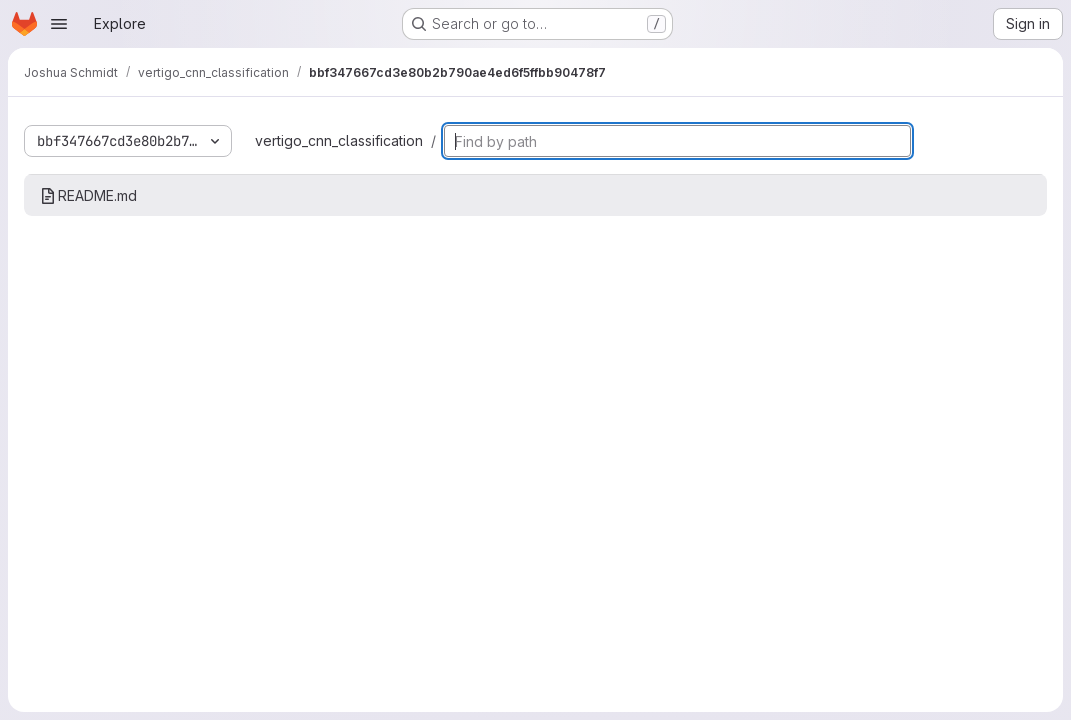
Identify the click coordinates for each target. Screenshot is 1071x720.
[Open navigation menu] (59, 24)
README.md (88, 195)
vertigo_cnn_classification (339, 140)
